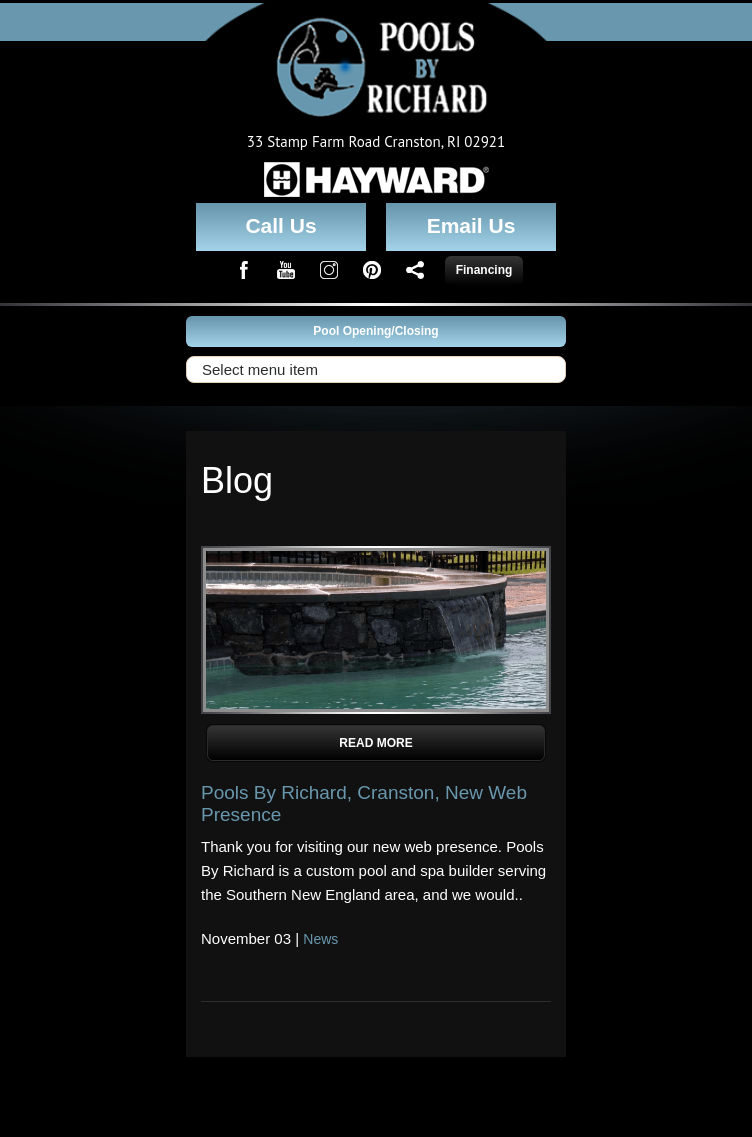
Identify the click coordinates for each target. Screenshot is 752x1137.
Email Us (471, 225)
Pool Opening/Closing (375, 331)
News (320, 939)
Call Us (280, 225)
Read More (375, 743)
